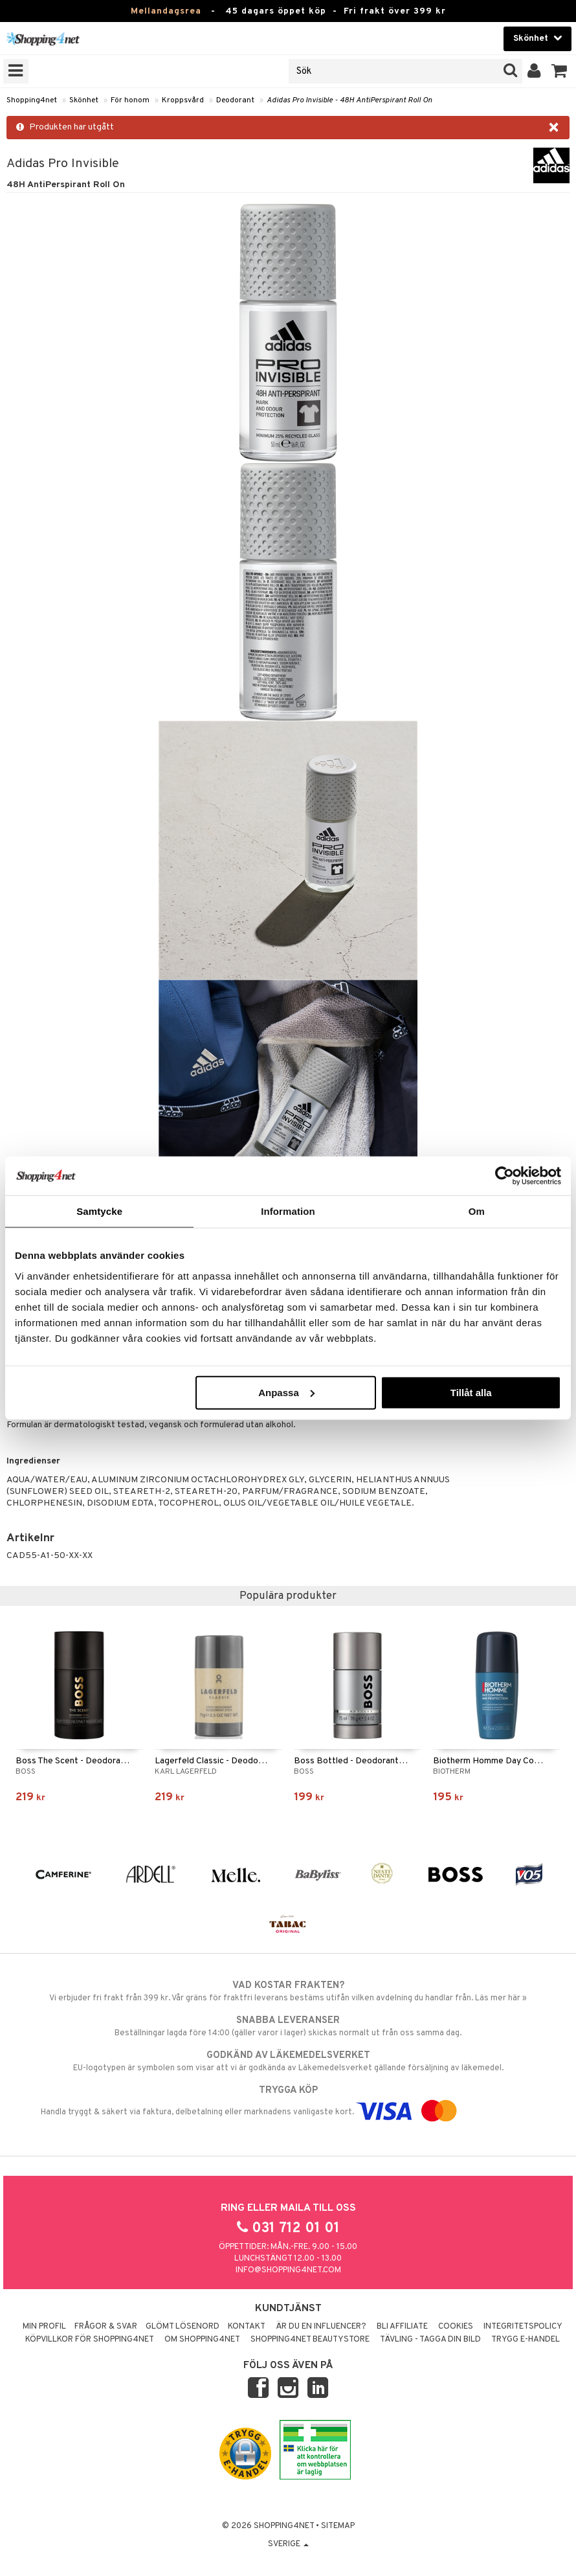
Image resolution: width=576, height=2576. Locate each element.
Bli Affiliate (402, 2327)
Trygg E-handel (525, 2339)
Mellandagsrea (166, 11)
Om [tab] (477, 1211)
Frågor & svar (105, 2327)
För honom (130, 100)
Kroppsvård (183, 100)
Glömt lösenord (182, 2327)
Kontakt (246, 2327)
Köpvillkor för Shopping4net (89, 2339)
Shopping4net (31, 100)
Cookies (455, 2327)
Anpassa (286, 1391)
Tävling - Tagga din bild (430, 2339)
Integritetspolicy (522, 2327)
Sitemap (338, 2526)
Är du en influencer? (321, 2327)
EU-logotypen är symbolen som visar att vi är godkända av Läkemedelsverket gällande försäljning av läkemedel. (288, 2061)
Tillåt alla (471, 1391)
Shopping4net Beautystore (310, 2339)
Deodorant (235, 100)
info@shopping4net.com (288, 2270)
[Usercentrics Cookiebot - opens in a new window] (504, 1176)
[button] (559, 71)
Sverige (288, 2544)
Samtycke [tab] (99, 1211)
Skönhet (83, 100)
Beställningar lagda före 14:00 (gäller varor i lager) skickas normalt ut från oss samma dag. (288, 2026)
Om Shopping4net (202, 2339)
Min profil (44, 2327)
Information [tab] (288, 1211)
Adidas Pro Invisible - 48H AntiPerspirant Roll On (349, 100)
